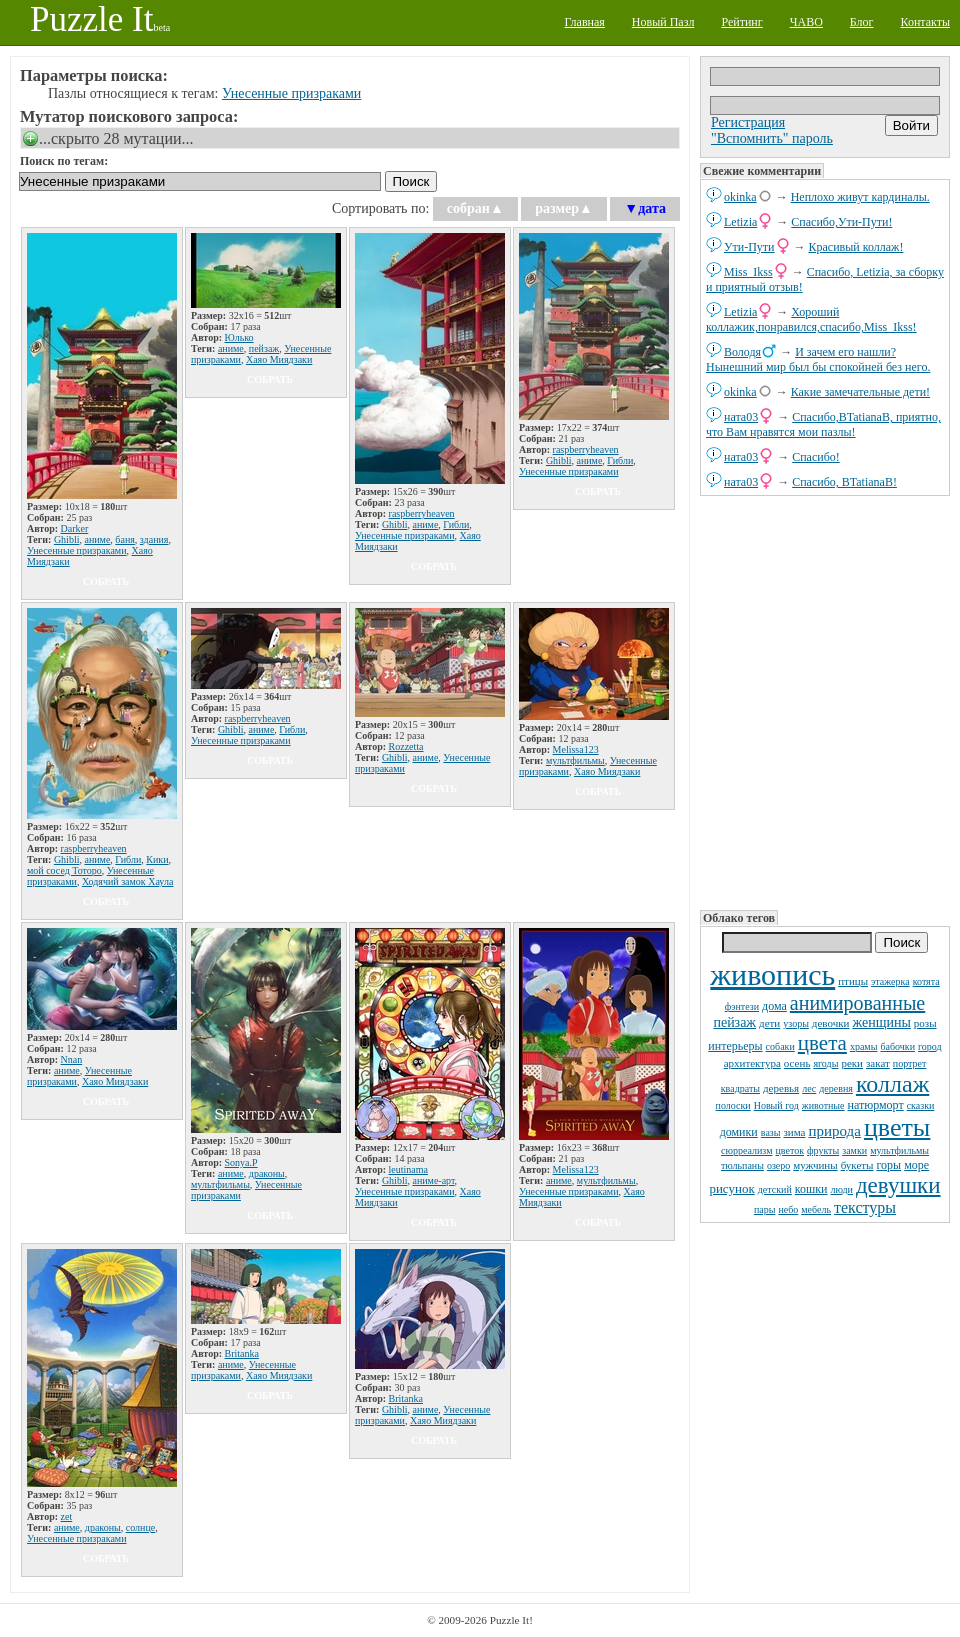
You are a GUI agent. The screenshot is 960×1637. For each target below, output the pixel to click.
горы (888, 1165)
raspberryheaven (422, 513)
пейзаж (734, 1022)
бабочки (897, 1046)
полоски (733, 1105)
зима (795, 1132)
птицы (853, 981)
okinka (740, 197)
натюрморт (876, 1105)
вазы (771, 1132)
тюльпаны (742, 1165)
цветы (897, 1127)
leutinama (408, 1169)
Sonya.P (241, 1162)
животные (823, 1105)
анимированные (857, 1003)
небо (788, 1209)
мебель (816, 1209)
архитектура (752, 1063)
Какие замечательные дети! (860, 392)
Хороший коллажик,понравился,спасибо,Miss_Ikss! (811, 319)
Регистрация (748, 122)
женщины (881, 1022)
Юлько (239, 337)
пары (765, 1209)
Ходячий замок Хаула (127, 881)
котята (926, 981)
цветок (789, 1150)
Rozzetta (406, 746)
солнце (140, 1527)
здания (154, 539)
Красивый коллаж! (856, 247)
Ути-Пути (749, 247)
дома (774, 1006)
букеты (857, 1165)
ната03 (741, 417)
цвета (822, 1043)
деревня (836, 1088)
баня (124, 539)
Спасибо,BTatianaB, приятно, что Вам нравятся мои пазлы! (823, 424)
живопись (772, 974)
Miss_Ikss (748, 272)
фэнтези (742, 1006)
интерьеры (735, 1046)
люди (842, 1189)
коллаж (892, 1084)
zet (67, 1516)
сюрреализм (746, 1150)
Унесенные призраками (291, 93)
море (916, 1165)
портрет (910, 1063)
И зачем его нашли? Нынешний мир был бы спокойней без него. (818, 359)
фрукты (823, 1150)
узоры (796, 1023)
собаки (780, 1046)
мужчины (815, 1165)
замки (854, 1150)
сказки (921, 1105)
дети (769, 1023)
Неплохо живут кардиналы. (860, 197)
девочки (831, 1023)
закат (878, 1063)
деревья (781, 1088)
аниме (97, 539)
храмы (864, 1046)
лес (809, 1088)
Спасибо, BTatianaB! (844, 482)
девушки (898, 1185)
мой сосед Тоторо (64, 870)
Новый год (776, 1105)
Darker (75, 528)
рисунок (731, 1188)
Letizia (740, 222)
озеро (778, 1165)
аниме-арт (433, 1180)
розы (925, 1023)
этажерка (890, 981)
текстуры (865, 1207)
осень (797, 1063)
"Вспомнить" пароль (772, 138)
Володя (742, 352)
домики (739, 1132)
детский (775, 1189)
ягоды (825, 1063)
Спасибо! (816, 457)
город (930, 1046)
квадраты (740, 1088)
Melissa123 (576, 749)
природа (835, 1131)
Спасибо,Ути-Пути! (841, 222)
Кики (157, 859)
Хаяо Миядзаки (279, 359)
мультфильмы (899, 1150)
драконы (267, 1173)
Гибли (456, 524)
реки (852, 1063)
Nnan (72, 1059)
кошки (811, 1189)
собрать (106, 581)
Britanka (242, 1353)
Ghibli (67, 539)
